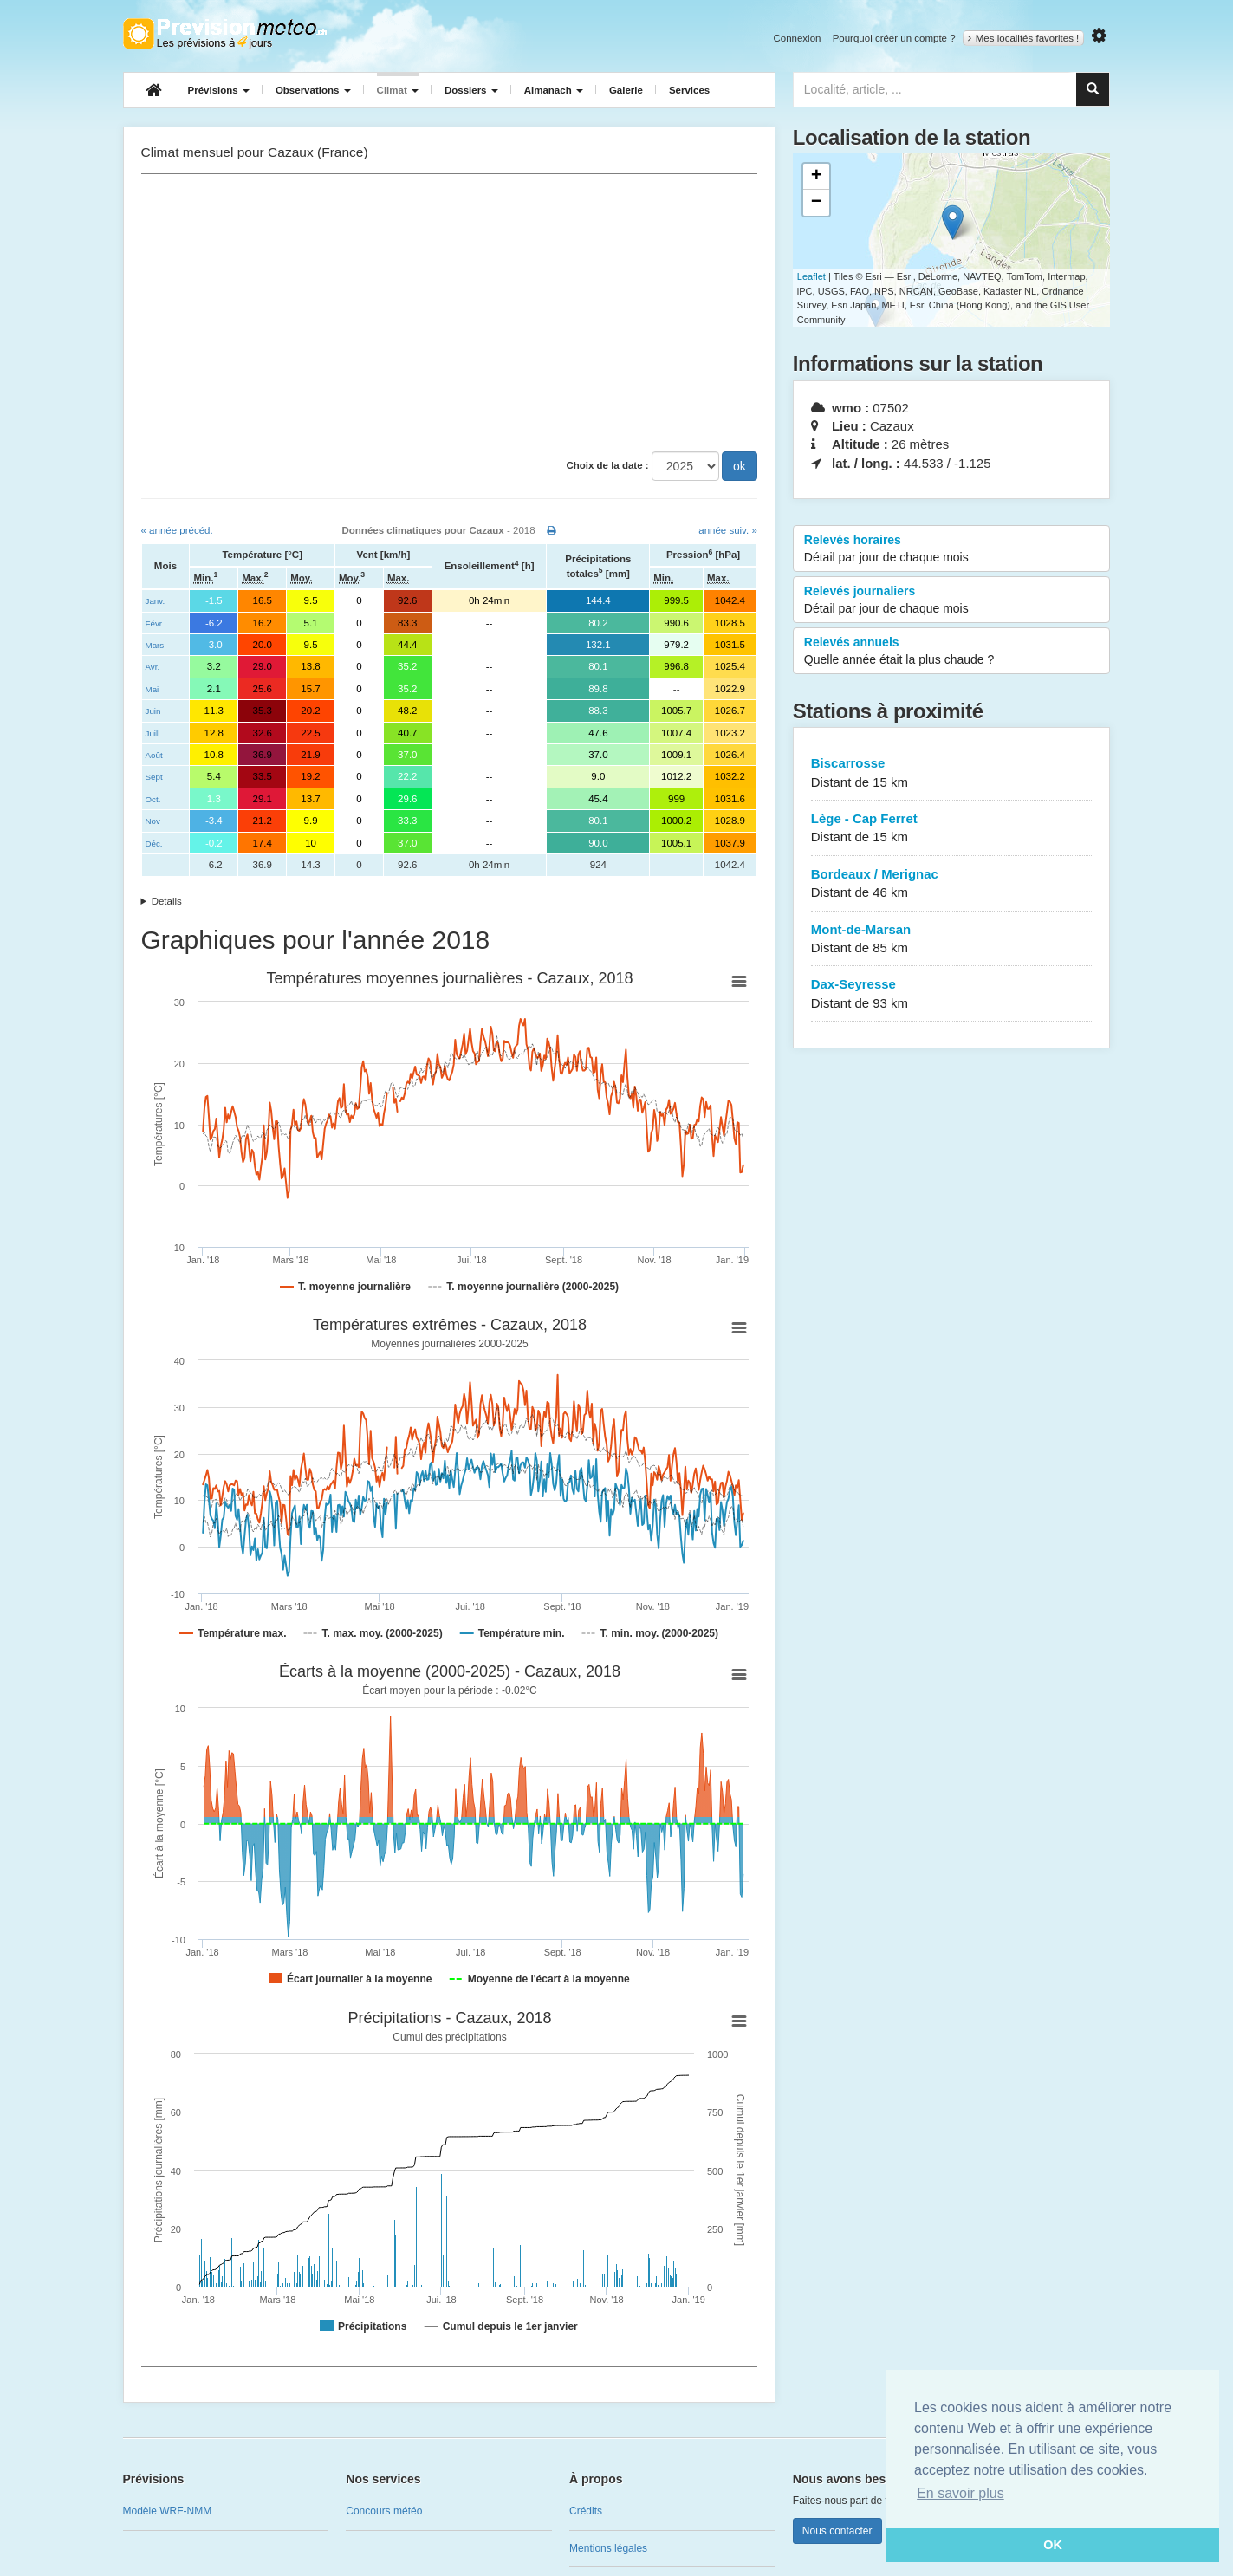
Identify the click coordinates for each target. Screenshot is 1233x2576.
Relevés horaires (952, 549)
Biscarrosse (952, 773)
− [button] (816, 203)
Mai (152, 689)
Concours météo (384, 2511)
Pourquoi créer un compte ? (894, 38)
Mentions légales (608, 2548)
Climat (398, 90)
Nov (153, 821)
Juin (153, 711)
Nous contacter (837, 2531)
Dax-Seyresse (952, 994)
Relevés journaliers (952, 600)
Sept (154, 777)
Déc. (154, 843)
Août (154, 755)
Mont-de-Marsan (952, 939)
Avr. (153, 667)
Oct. (153, 799)
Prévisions (219, 90)
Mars (155, 645)
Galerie (626, 90)
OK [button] (1052, 2545)
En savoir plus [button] (960, 2493)
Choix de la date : (607, 465)
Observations (313, 90)
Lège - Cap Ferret (952, 829)
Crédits (585, 2511)
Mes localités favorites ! (1024, 38)
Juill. (154, 733)
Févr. (155, 623)
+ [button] (816, 177)
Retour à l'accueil (225, 34)
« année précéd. (177, 530)
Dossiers (471, 90)
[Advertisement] (449, 312)
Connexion (797, 38)
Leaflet (811, 276)
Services (689, 90)
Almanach (553, 90)
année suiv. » (727, 530)
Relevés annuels (952, 651)
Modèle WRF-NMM (167, 2511)
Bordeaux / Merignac (952, 884)
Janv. (155, 601)
